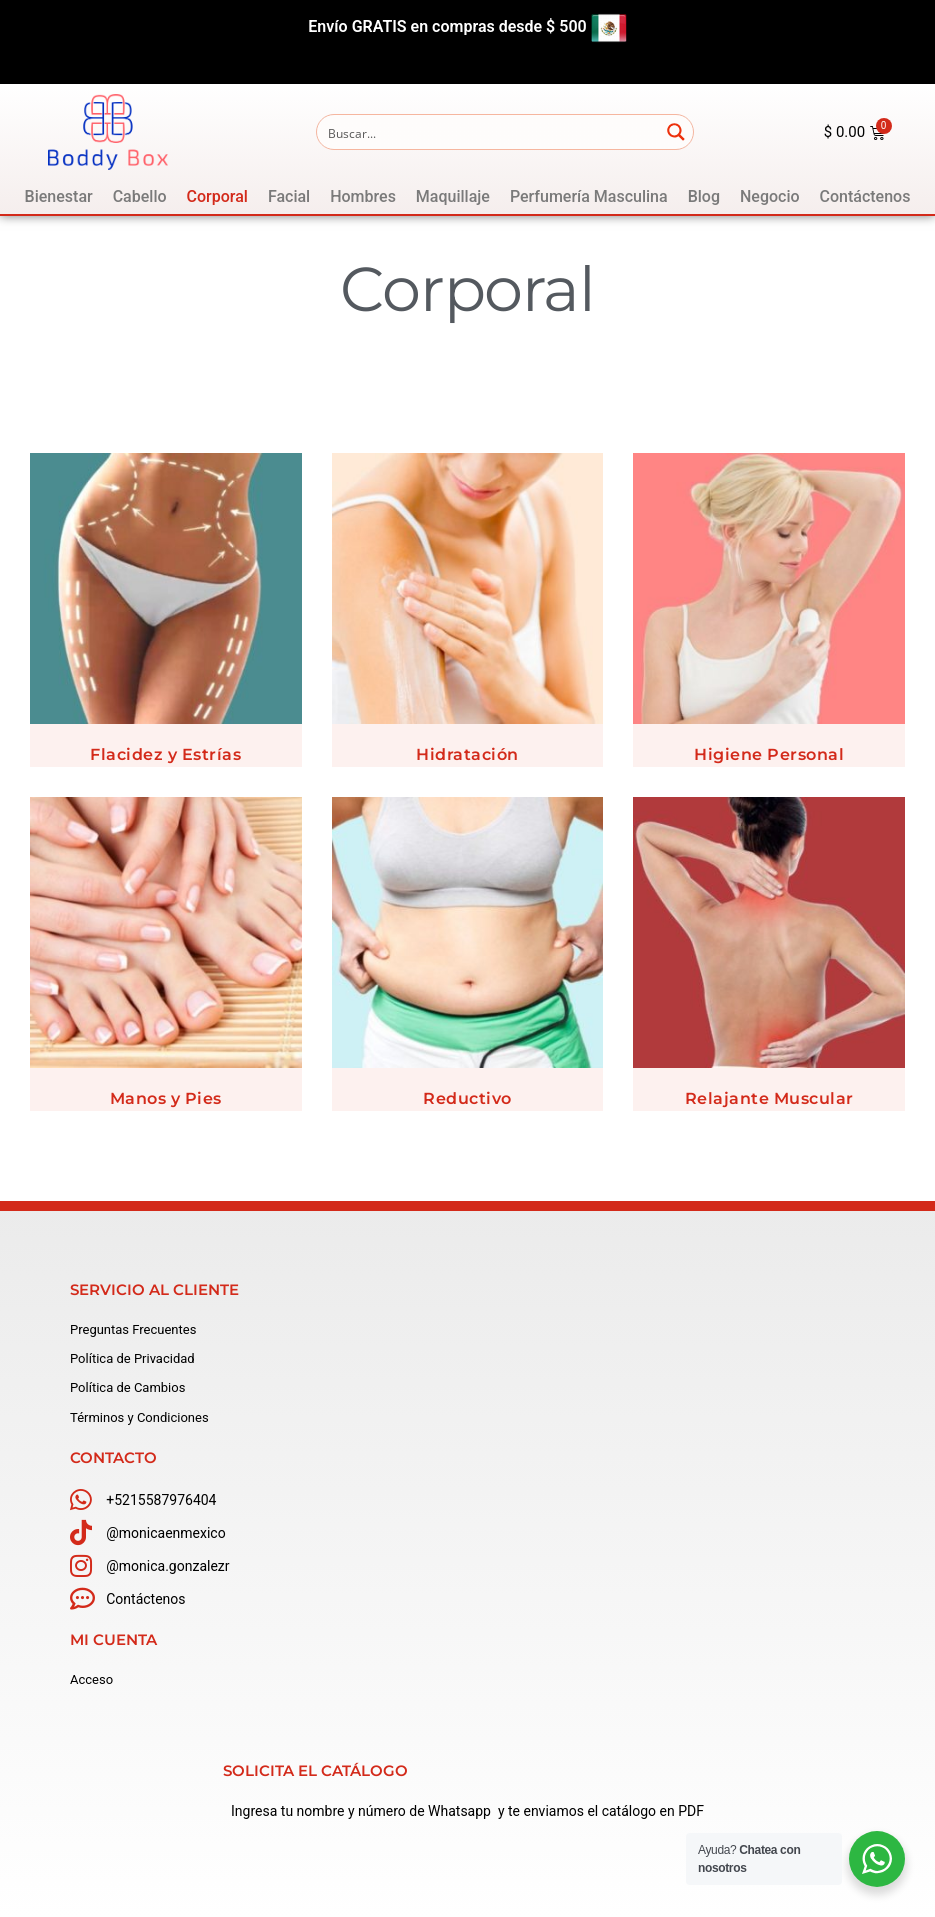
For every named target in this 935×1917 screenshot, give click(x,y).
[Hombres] (363, 197)
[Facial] (289, 197)
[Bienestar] (59, 197)
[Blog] (704, 197)
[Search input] (489, 132)
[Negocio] (770, 197)
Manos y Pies (166, 1098)
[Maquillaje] (453, 197)
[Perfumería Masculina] (589, 197)
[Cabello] (140, 197)
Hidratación (467, 754)
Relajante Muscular (769, 1098)
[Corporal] (217, 197)
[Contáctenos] (865, 197)
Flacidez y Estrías (165, 754)
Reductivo (467, 1098)
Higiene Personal (769, 754)
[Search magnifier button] (676, 132)
